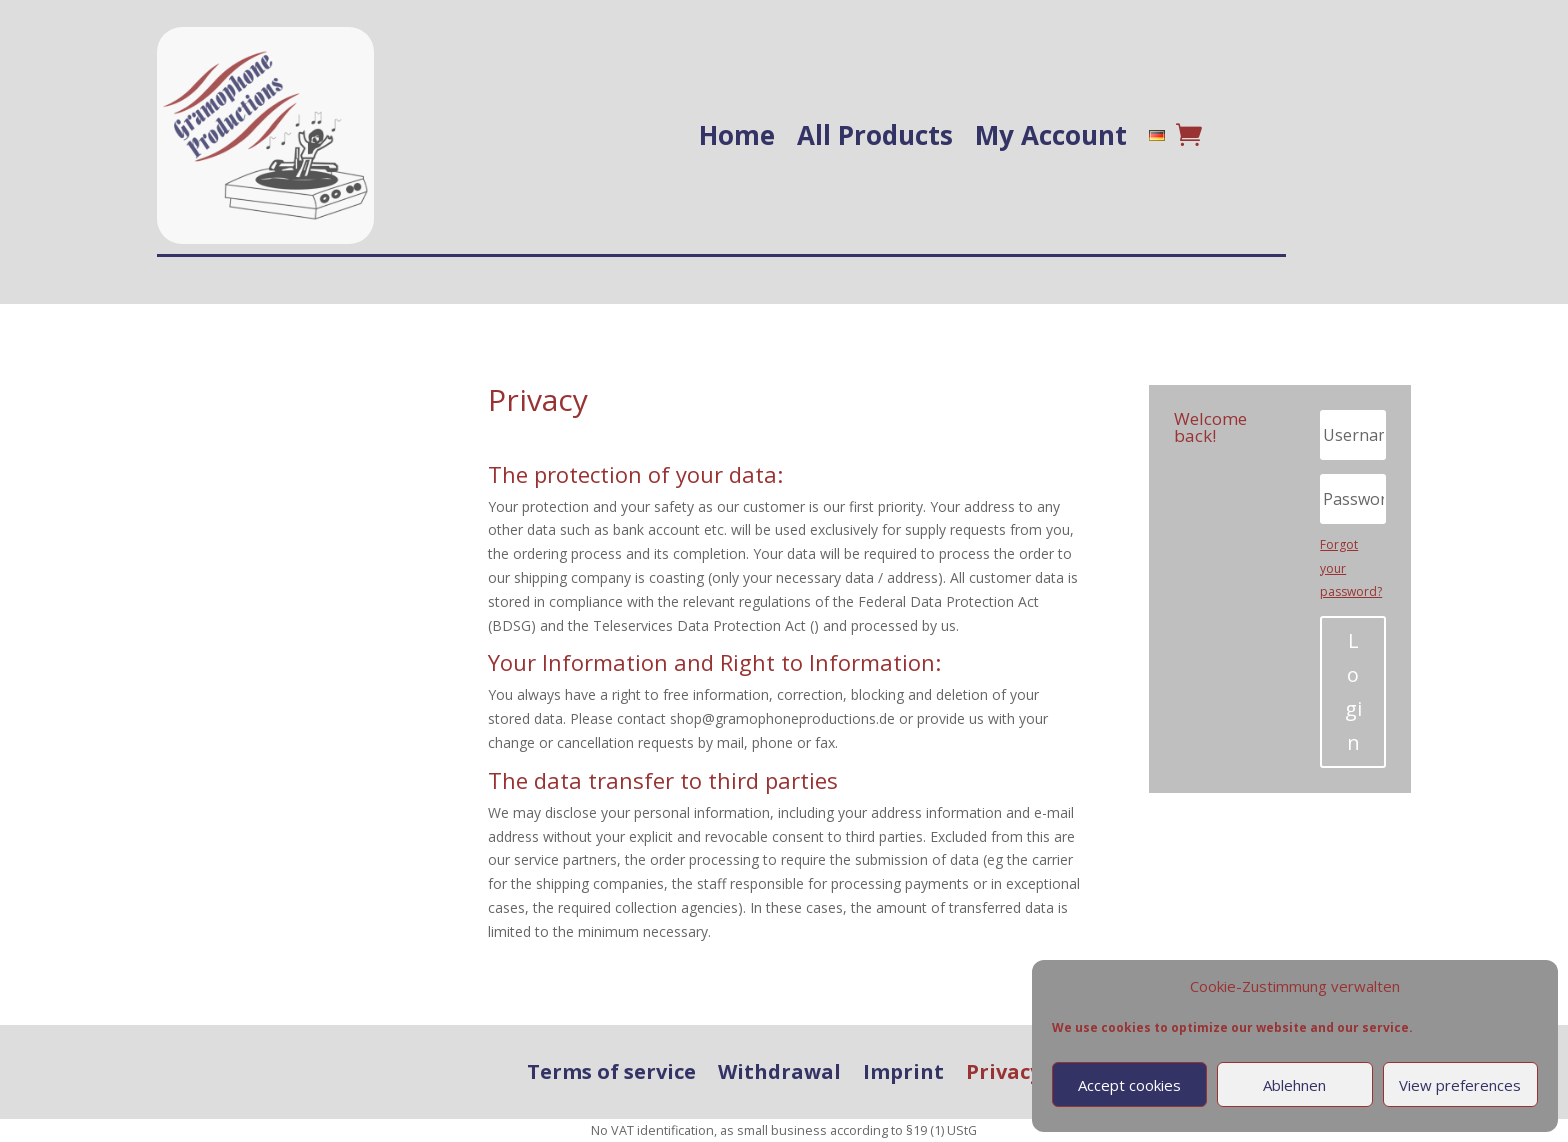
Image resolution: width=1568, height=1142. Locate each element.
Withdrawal (779, 1072)
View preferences (1460, 1085)
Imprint (903, 1072)
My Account (1051, 135)
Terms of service (611, 1072)
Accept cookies (1129, 1085)
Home (737, 135)
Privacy (1003, 1072)
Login (1353, 691)
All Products (875, 135)
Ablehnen (1294, 1085)
